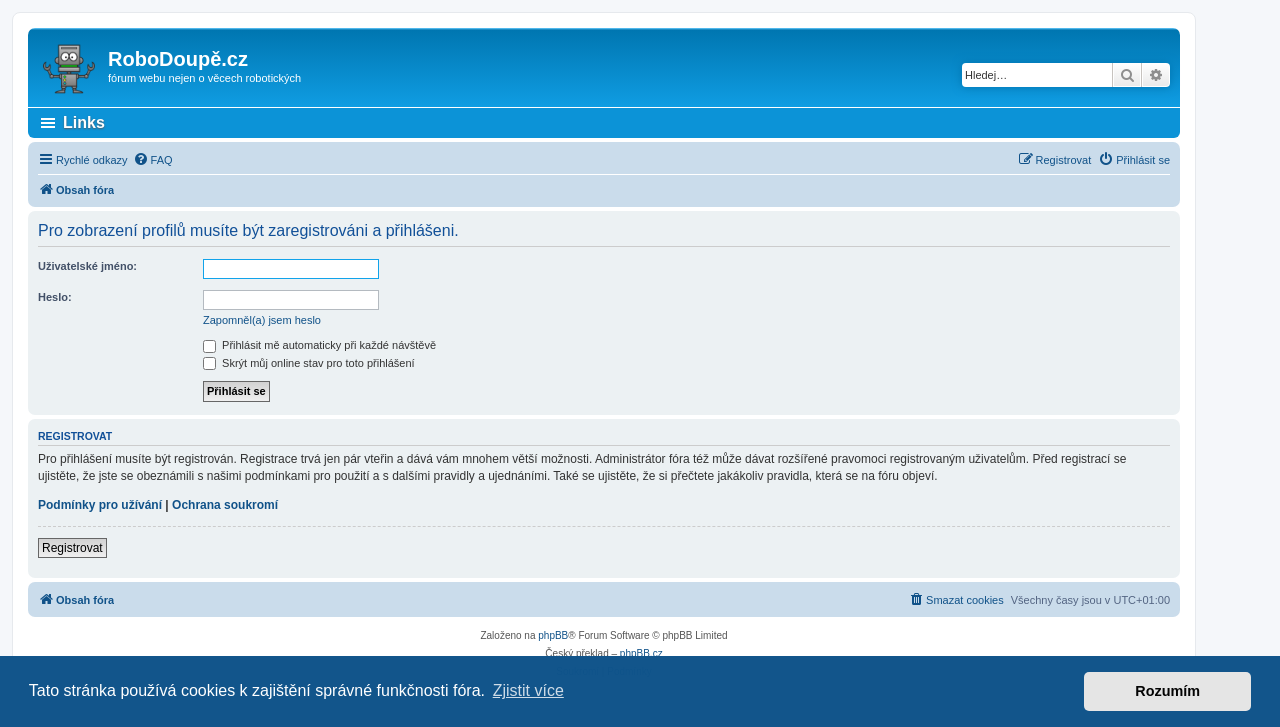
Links (84, 122)
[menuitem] (153, 160)
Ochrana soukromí (225, 505)
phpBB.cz (641, 653)
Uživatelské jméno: (87, 266)
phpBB (553, 635)
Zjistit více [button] (528, 690)
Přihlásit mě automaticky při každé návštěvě (319, 345)
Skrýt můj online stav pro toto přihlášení (309, 363)
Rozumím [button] (1167, 691)
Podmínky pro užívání (100, 505)
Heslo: (55, 297)
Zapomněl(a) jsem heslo (262, 320)
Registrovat (72, 548)
